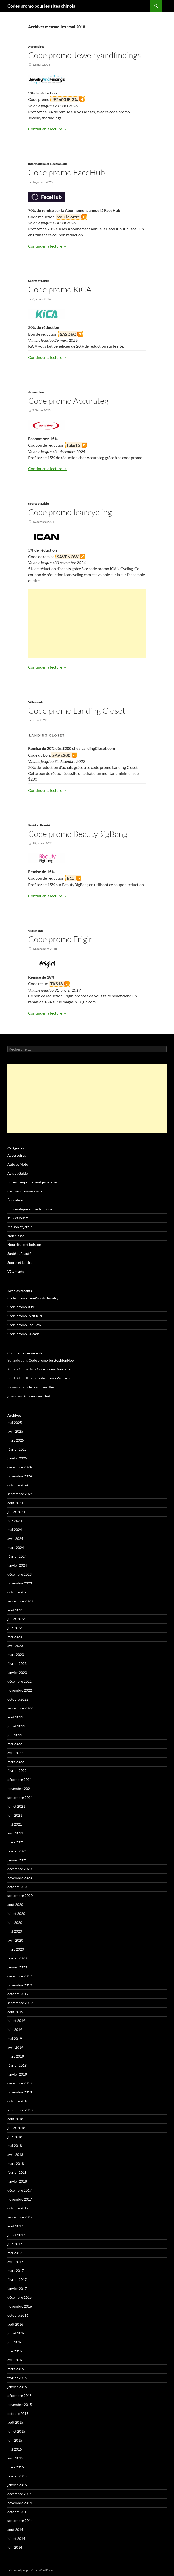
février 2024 (17, 1556)
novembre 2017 (19, 2199)
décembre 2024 (19, 1467)
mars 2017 (15, 2270)
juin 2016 (14, 2342)
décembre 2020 (19, 1869)
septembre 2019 (20, 2003)
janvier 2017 (17, 2288)
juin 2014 (14, 2547)
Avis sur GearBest (42, 1387)
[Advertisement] (87, 623)
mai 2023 (14, 1637)
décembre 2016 (19, 2297)
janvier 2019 (17, 2074)
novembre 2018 (19, 2092)
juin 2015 (14, 2440)
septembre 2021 (20, 1797)
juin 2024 (14, 1521)
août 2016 (15, 2324)
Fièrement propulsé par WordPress (30, 2570)
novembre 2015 (19, 2404)
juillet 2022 (16, 1726)
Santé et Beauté (39, 825)
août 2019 (15, 2012)
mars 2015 (15, 2467)
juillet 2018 (16, 2128)
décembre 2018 (19, 2083)
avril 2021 (15, 1833)
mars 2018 (15, 2163)
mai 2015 (14, 2449)
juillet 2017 (16, 2235)
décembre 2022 (19, 1681)
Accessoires (36, 46)
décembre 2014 (19, 2494)
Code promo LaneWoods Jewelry (32, 1298)
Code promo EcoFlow (24, 1325)
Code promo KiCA (59, 289)
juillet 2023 (16, 1619)
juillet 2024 (16, 1512)
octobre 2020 (17, 1887)
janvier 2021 (17, 1860)
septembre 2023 (20, 1601)
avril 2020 (15, 1940)
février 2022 (17, 1771)
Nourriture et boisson (24, 1244)
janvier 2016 (17, 2387)
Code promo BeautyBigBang (77, 834)
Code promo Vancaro (53, 1369)
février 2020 (17, 1958)
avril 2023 (15, 1646)
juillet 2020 (16, 1913)
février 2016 (17, 2378)
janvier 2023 (17, 1672)
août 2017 (15, 2226)
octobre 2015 (17, 2413)
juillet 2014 (16, 2538)
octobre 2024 (17, 1485)
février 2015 (17, 2476)
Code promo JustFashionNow (52, 1360)
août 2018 (15, 2119)
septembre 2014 (20, 2520)
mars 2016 (15, 2369)
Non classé (15, 1236)
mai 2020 (14, 1931)
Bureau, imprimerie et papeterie (32, 1182)
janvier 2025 (17, 1458)
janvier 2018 (17, 2181)
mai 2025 (14, 1422)
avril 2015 (15, 2458)
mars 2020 (15, 1949)
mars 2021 (15, 1842)
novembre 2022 (19, 1690)
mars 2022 (15, 1762)
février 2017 (17, 2279)
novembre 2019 (19, 1985)
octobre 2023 (17, 1592)
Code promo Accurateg (68, 401)
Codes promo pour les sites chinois (41, 6)
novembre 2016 (19, 2306)
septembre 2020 (20, 1895)
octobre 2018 (17, 2101)
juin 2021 (14, 1815)
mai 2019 (14, 2038)
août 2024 (15, 1503)
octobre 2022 (17, 1699)
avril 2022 (15, 1753)
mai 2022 (14, 1744)
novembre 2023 (19, 1583)
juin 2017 (14, 2244)
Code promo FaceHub (66, 172)
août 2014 (15, 2529)
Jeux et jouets (17, 1218)
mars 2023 (15, 1654)
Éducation (15, 1200)
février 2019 (17, 2065)
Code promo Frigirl (61, 939)
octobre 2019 (17, 1994)
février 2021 (17, 1851)
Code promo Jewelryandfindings (84, 55)
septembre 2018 (20, 2110)
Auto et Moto (17, 1164)
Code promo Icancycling (70, 512)
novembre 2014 (19, 2503)
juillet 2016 (16, 2333)
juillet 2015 (16, 2431)
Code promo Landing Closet (76, 710)
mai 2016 (14, 2351)
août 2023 (15, 1610)
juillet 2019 (16, 2020)
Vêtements (35, 702)
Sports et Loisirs (38, 281)
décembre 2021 (19, 1779)
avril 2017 (15, 2262)
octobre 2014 (17, 2512)
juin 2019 (14, 2029)
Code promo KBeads (23, 1334)
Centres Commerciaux (24, 1191)
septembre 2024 (20, 1494)
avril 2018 (15, 2154)
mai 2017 (14, 2253)
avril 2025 (15, 1431)
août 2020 (15, 1904)
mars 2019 (15, 2056)
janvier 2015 (17, 2485)
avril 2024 (15, 1538)
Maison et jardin (20, 1227)
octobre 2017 (17, 2208)
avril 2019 (15, 2047)
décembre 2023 (19, 1574)
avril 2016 (15, 2360)
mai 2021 (14, 1824)
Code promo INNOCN (24, 1316)
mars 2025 (15, 1440)
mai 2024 (14, 1529)
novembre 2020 (19, 1878)
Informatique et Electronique (48, 164)
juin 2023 (14, 1628)
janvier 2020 (17, 1967)
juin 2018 (14, 2137)
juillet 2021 (16, 1806)
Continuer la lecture (47, 128)
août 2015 (15, 2422)
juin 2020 (14, 1922)
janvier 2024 (17, 1565)
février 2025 (17, 1449)
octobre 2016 (17, 2315)
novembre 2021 (19, 1788)
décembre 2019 (19, 1976)
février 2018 (17, 2172)
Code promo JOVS (21, 1307)
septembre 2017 (20, 2217)
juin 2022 (14, 1735)
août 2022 (15, 1717)
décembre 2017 (19, 2190)
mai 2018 (14, 2145)
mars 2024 (15, 1547)
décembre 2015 (19, 2395)
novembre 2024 (19, 1476)
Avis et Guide (17, 1173)
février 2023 (17, 1663)
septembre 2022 (20, 1708)
